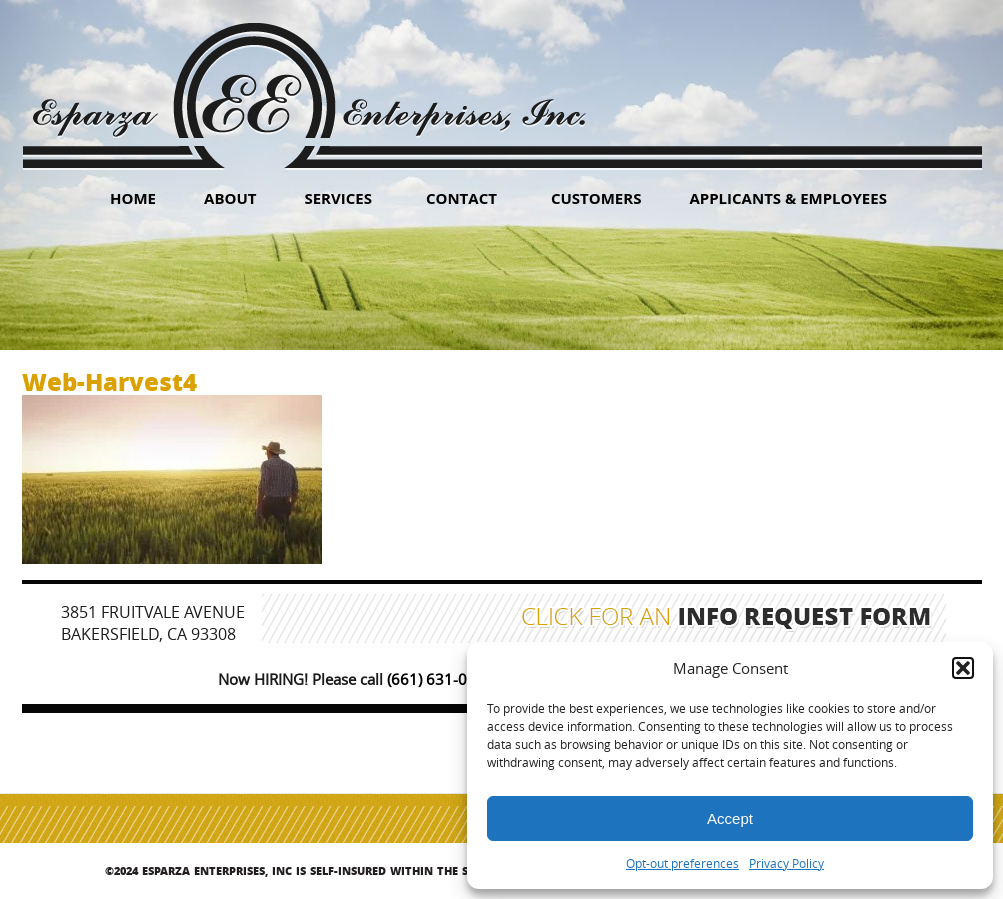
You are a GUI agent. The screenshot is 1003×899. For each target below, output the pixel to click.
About (230, 198)
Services (338, 198)
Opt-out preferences (682, 863)
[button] (963, 668)
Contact (461, 198)
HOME (133, 198)
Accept (730, 818)
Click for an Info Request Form (726, 619)
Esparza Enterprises (308, 80)
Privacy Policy (786, 863)
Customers (596, 198)
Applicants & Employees (788, 198)
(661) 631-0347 (440, 679)
